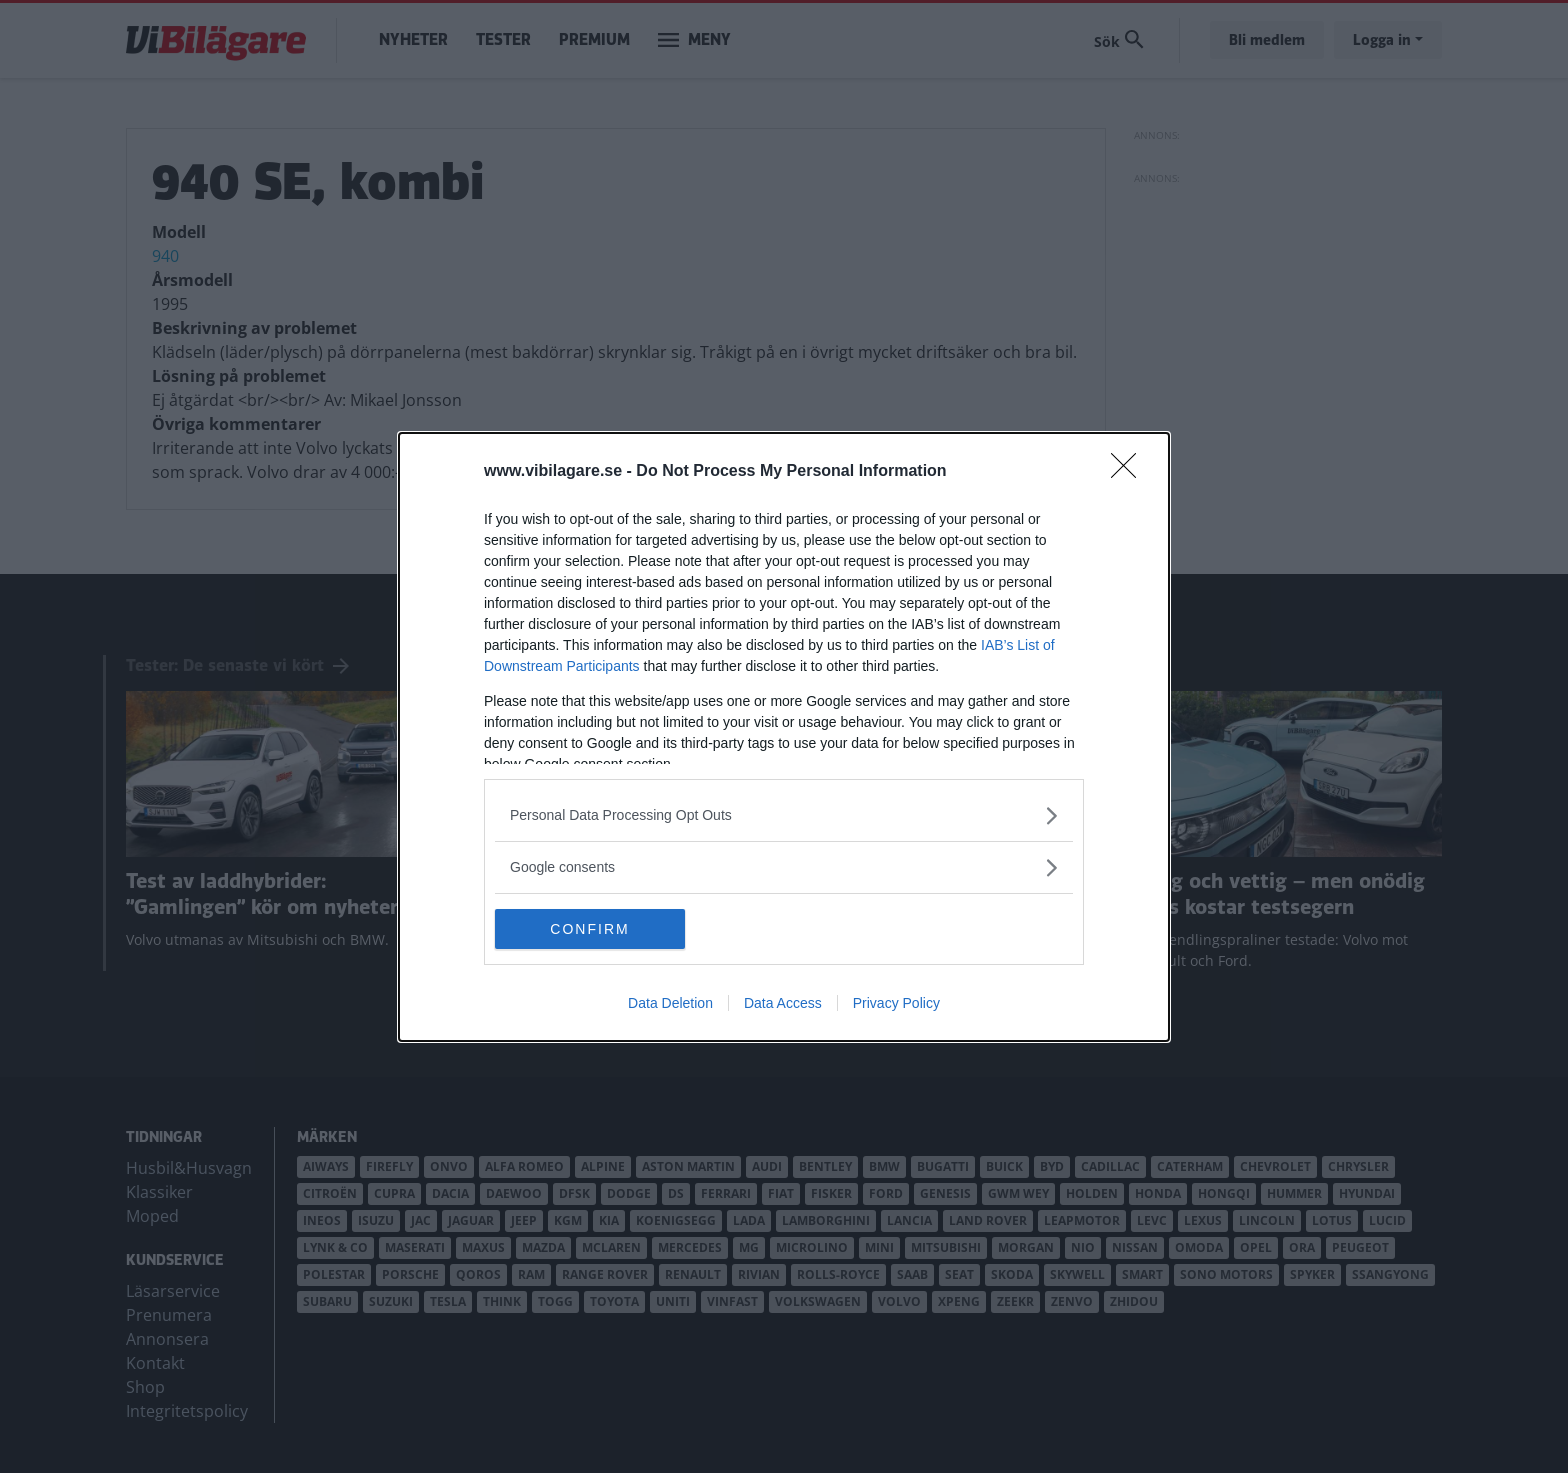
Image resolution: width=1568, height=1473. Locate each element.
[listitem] (784, 815)
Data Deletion (670, 1003)
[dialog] (784, 737)
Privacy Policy (896, 1003)
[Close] (1130, 472)
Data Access (783, 1003)
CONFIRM (589, 928)
